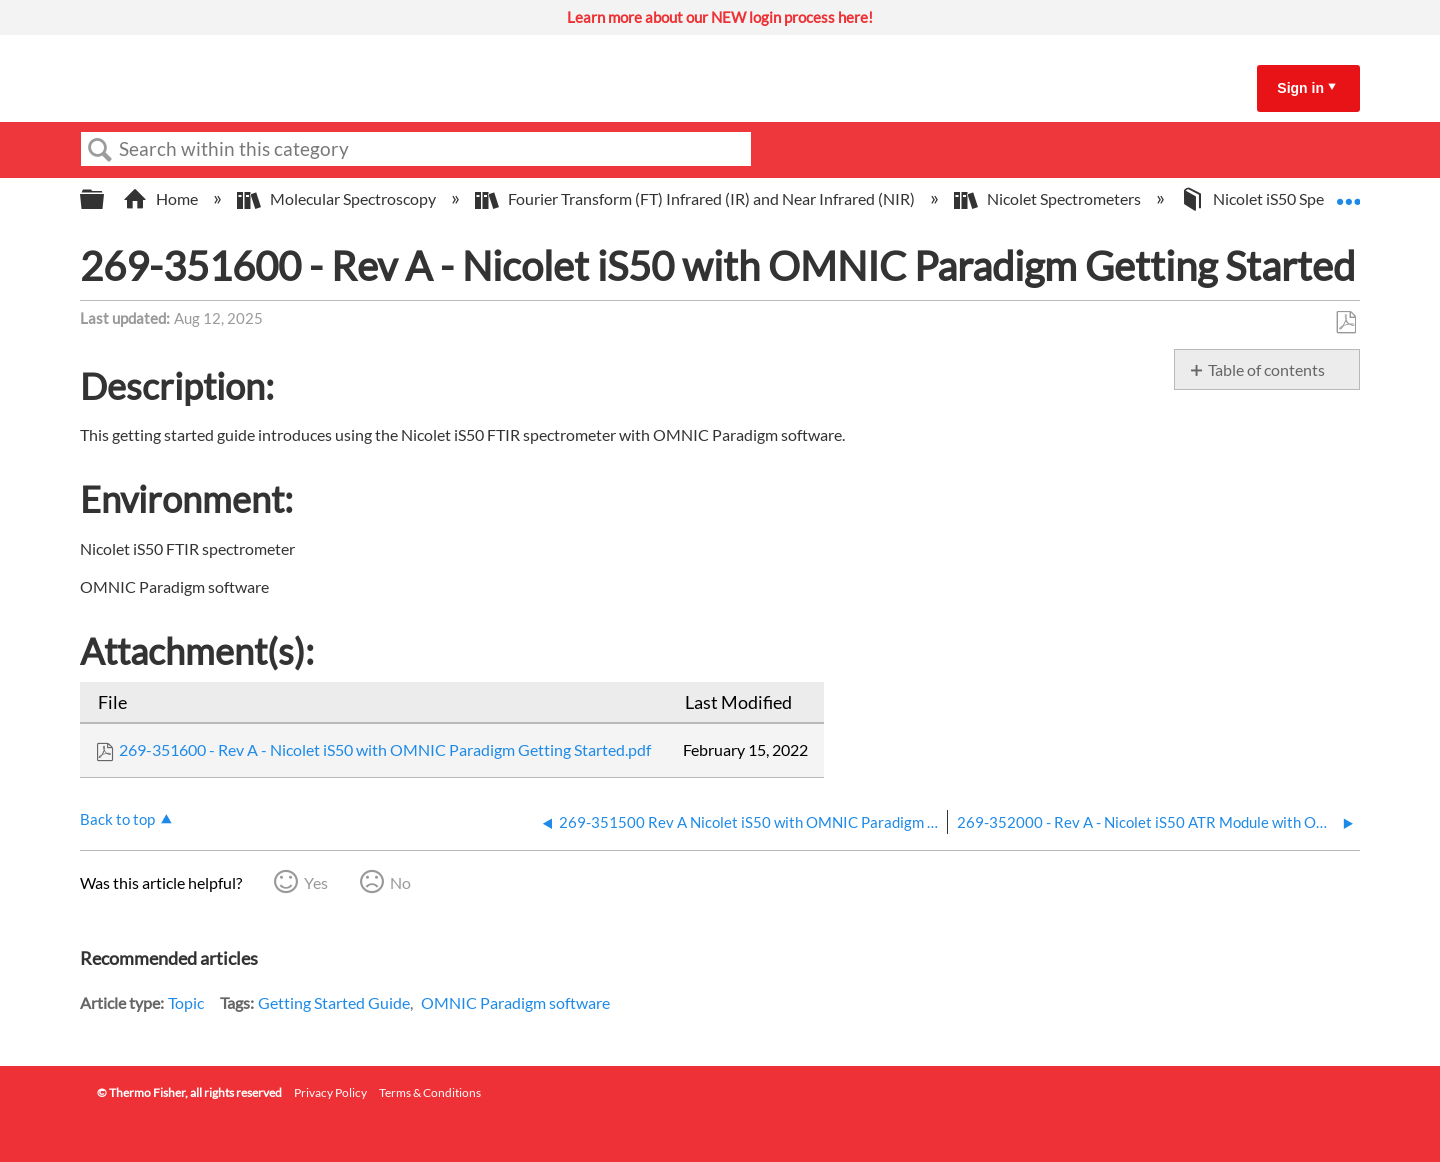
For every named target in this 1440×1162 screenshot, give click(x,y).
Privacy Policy (330, 1092)
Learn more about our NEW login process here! (720, 17)
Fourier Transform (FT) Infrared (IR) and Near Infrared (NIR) (696, 198)
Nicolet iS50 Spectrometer (1288, 198)
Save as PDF (1345, 323)
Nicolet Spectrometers (1049, 198)
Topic (186, 1002)
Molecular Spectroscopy (338, 198)
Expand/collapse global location (1348, 193)
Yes (316, 882)
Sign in (1300, 88)
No (400, 882)
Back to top (117, 819)
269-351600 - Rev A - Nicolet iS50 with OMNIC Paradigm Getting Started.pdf (385, 749)
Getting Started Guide (334, 1002)
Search (100, 150)
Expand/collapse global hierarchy (105, 199)
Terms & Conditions (430, 1092)
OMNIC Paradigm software (515, 1002)
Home (162, 198)
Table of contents (1266, 369)
